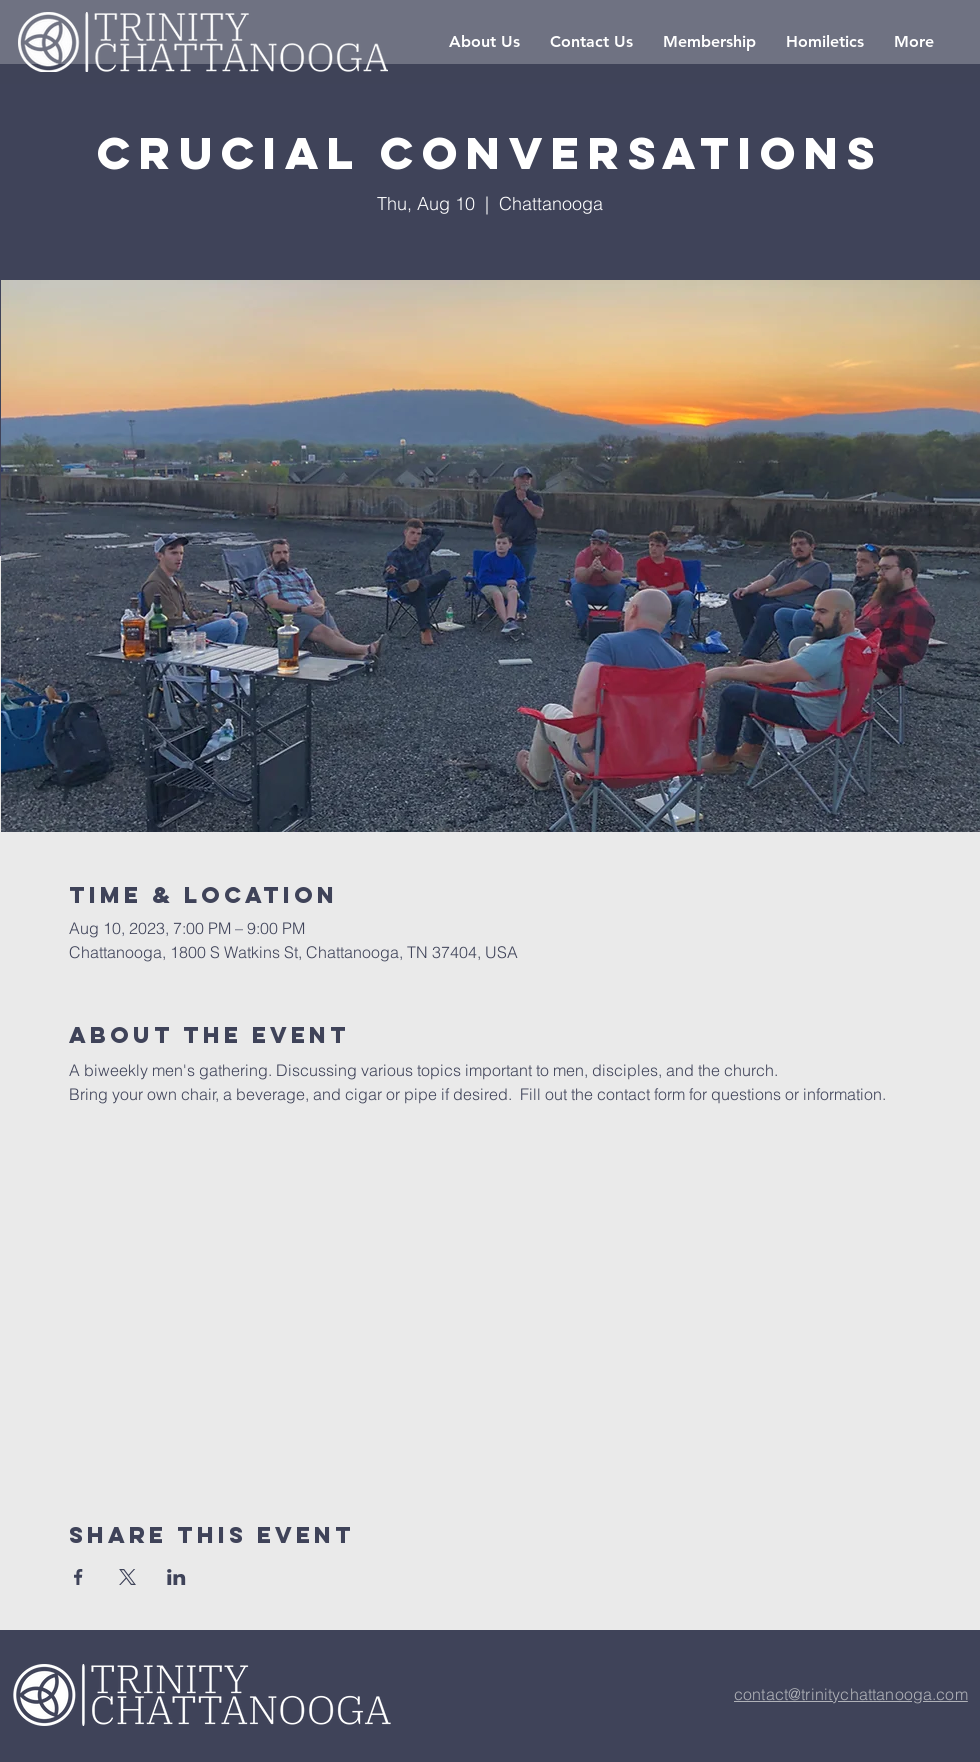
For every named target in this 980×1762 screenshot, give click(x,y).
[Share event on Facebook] (78, 1577)
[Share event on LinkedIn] (176, 1577)
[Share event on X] (127, 1577)
